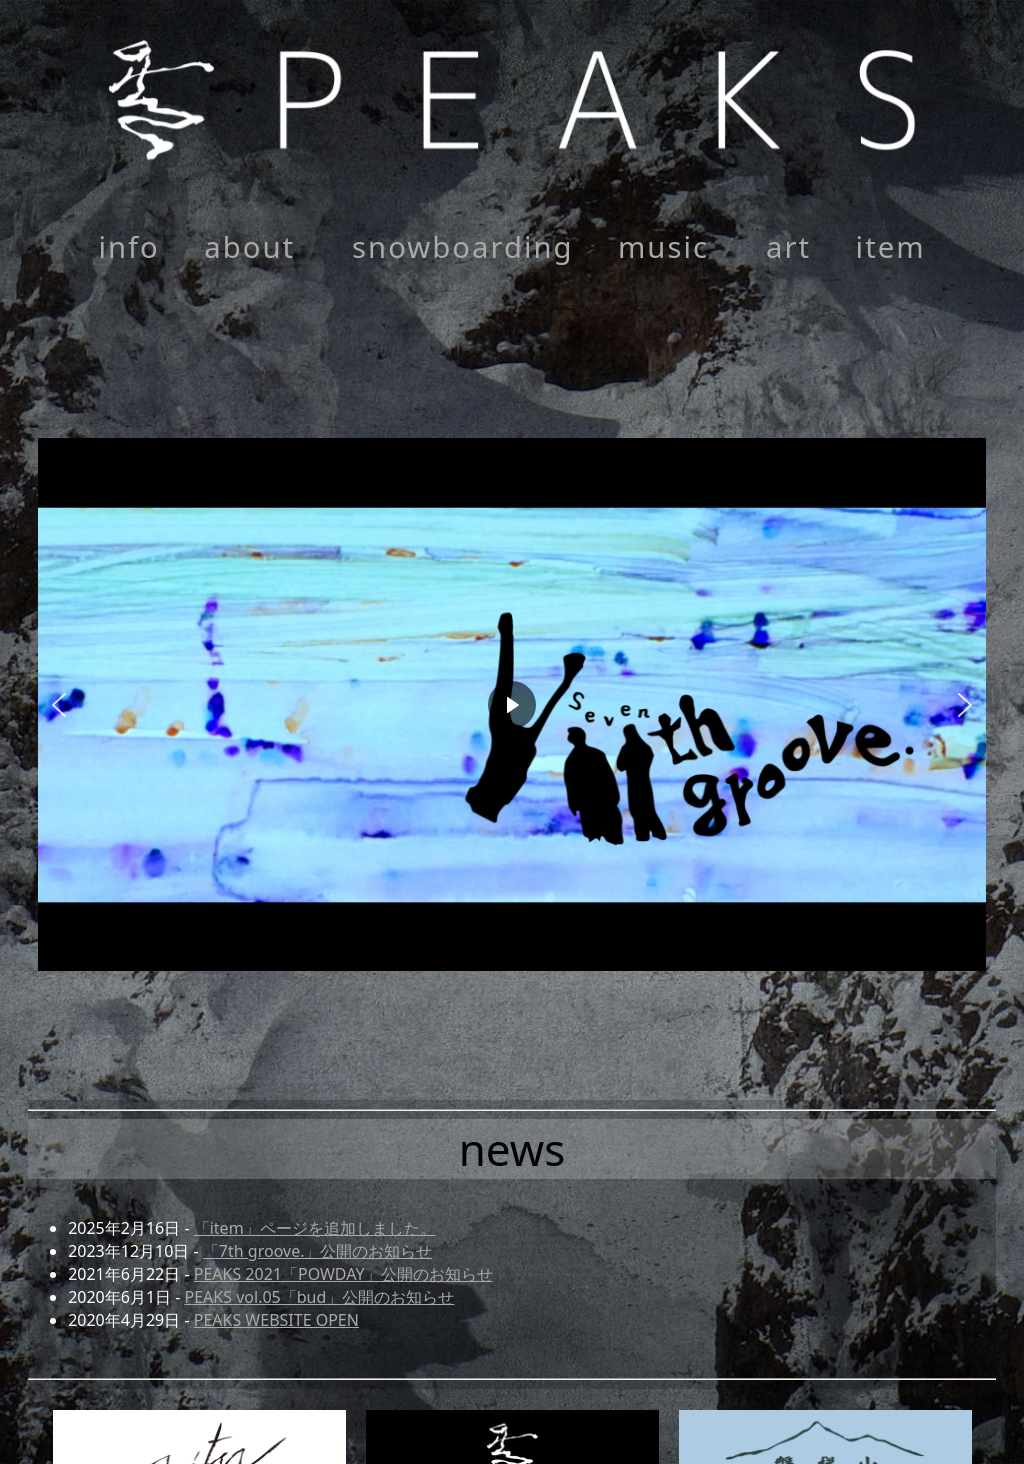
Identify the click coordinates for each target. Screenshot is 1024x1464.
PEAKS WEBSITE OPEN (276, 1320)
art (788, 247)
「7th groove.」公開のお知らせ (318, 1251)
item (891, 247)
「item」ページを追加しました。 (315, 1228)
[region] (512, 704)
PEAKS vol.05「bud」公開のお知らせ (320, 1297)
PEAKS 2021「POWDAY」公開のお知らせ (343, 1274)
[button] (512, 704)
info (128, 247)
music (663, 247)
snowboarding (462, 247)
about (249, 247)
